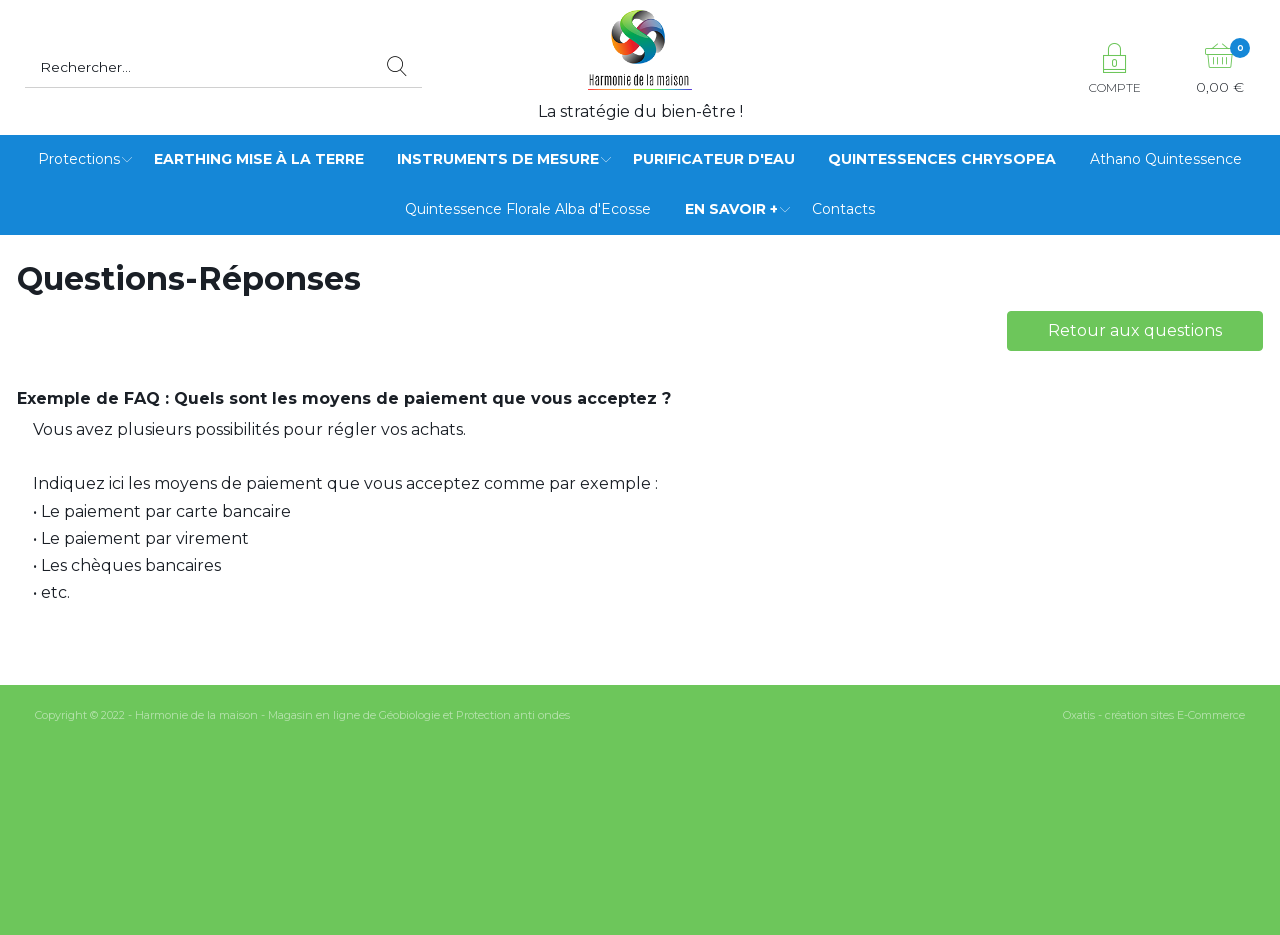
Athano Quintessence (1166, 159)
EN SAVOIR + (731, 209)
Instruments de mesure (498, 159)
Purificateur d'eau (714, 159)
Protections (79, 159)
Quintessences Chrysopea (942, 159)
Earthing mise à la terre (259, 159)
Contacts (843, 209)
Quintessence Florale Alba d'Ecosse (528, 209)
